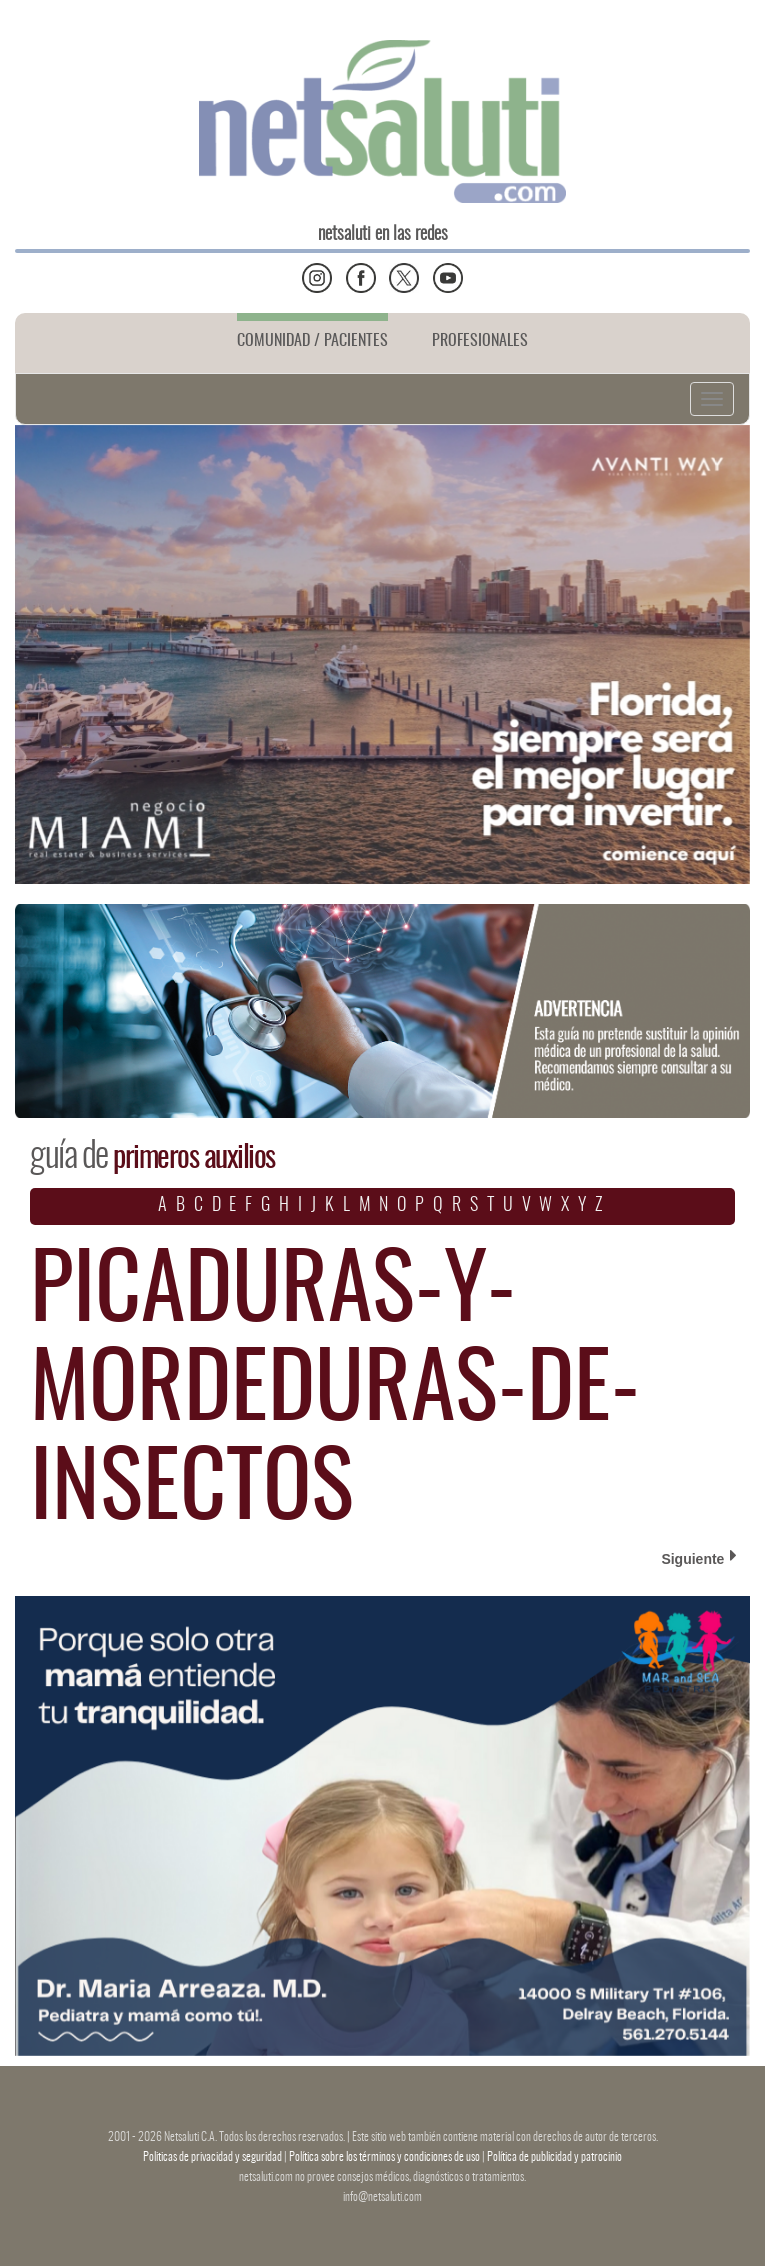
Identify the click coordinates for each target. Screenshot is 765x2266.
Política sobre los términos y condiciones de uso (385, 2157)
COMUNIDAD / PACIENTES (312, 341)
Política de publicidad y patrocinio (554, 2157)
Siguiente (699, 1558)
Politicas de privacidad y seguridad (213, 2157)
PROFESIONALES (480, 341)
